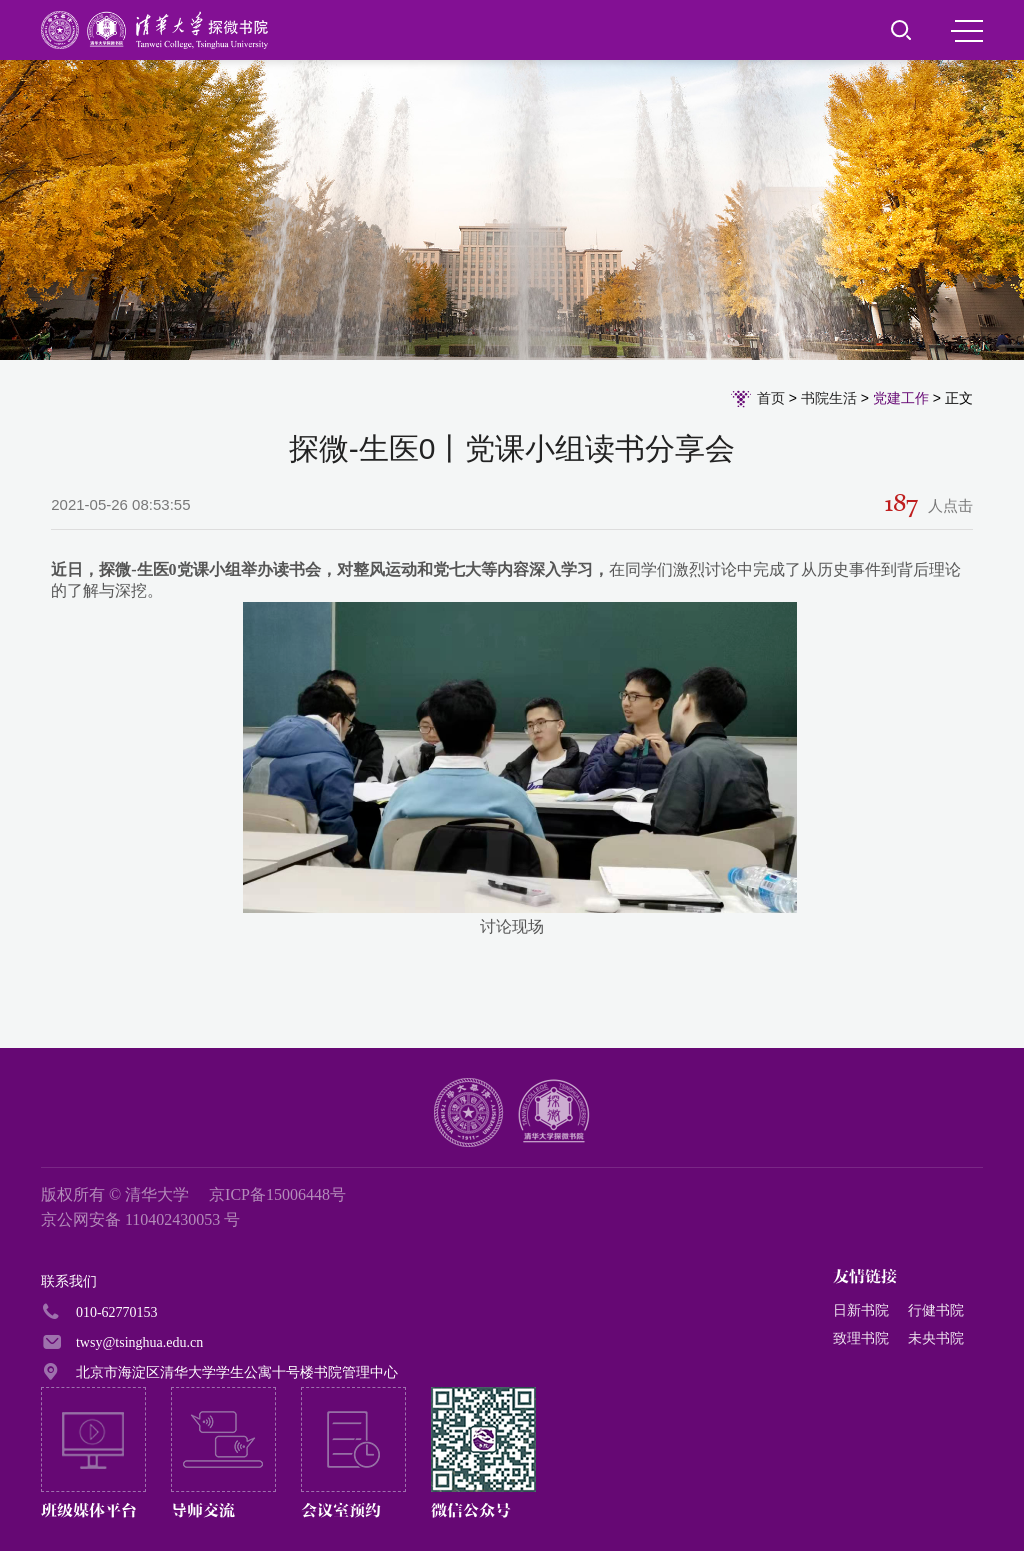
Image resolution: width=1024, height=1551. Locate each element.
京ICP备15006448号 (277, 1194)
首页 (771, 398)
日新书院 (861, 1310)
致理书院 (861, 1338)
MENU (967, 31)
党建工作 (901, 398)
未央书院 (936, 1338)
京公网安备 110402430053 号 (140, 1219)
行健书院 (936, 1310)
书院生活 (829, 398)
